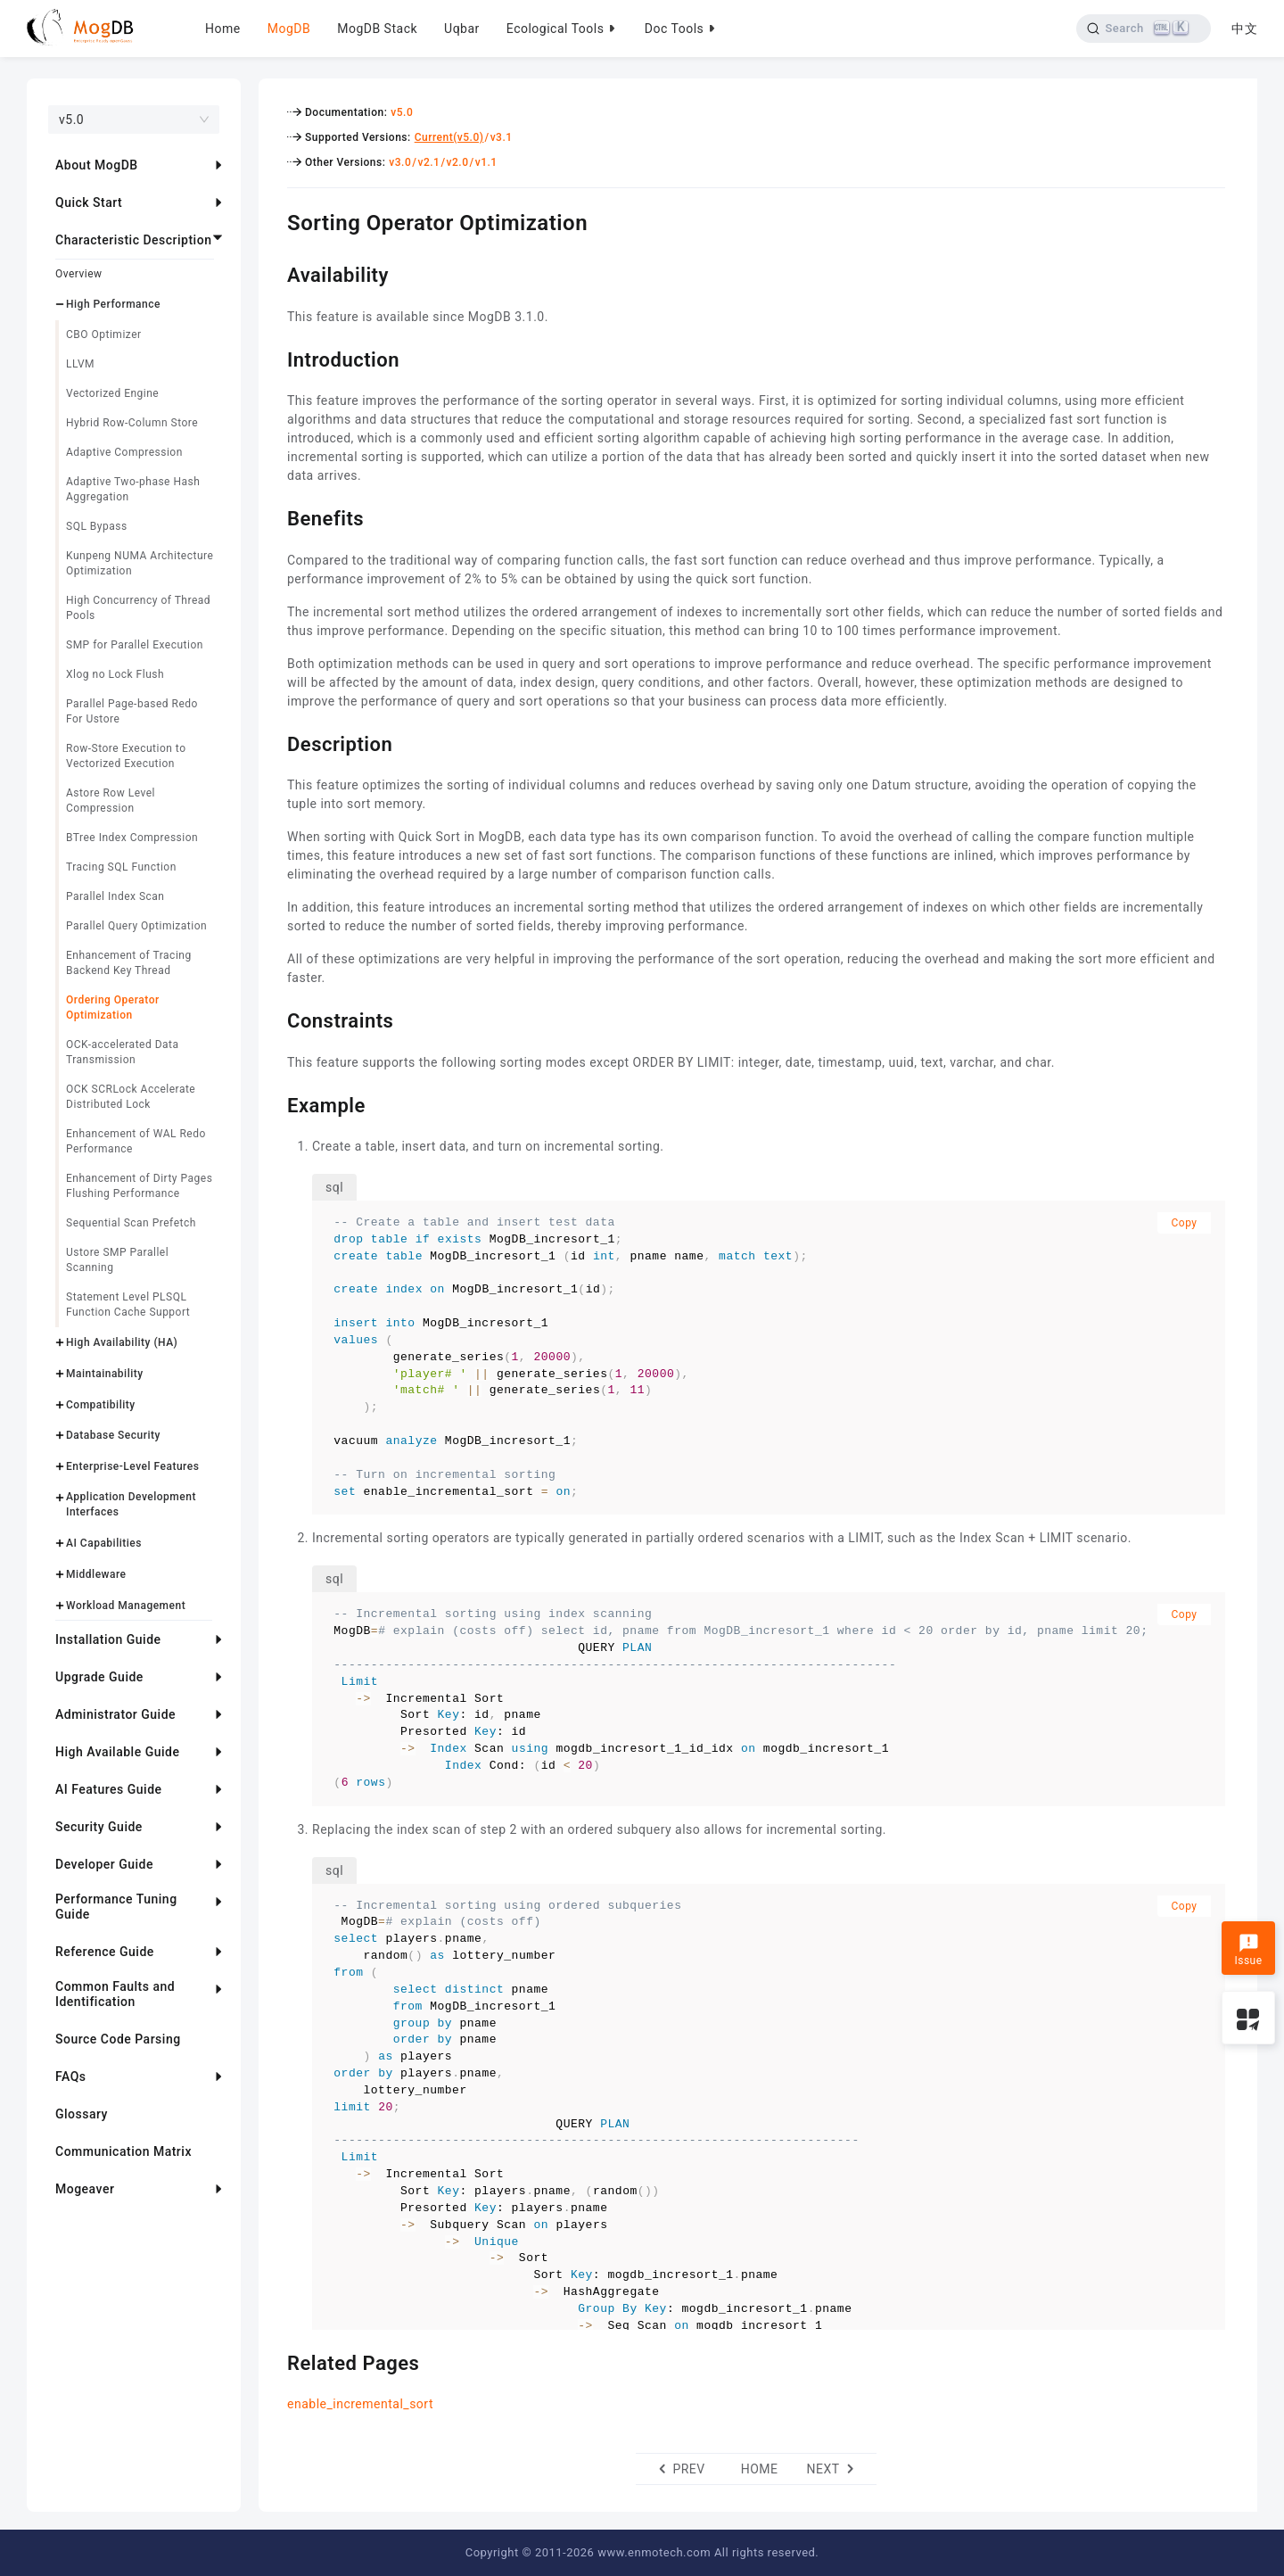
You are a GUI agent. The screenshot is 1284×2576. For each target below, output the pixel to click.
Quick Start (88, 202)
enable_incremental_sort (360, 2404)
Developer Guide (104, 1864)
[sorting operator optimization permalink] (274, 220)
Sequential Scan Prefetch (131, 1223)
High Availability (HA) (121, 1342)
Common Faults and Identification (115, 1994)
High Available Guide (117, 1752)
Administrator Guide (115, 1714)
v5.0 (402, 112)
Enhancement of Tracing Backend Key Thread (129, 963)
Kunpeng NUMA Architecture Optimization (139, 563)
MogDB (289, 28)
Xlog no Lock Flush (115, 674)
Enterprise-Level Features (132, 1466)
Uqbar (462, 28)
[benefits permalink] (274, 516)
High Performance (113, 304)
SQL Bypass (97, 526)
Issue (1248, 1950)
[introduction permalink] (274, 357)
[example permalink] (274, 1103)
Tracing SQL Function (121, 867)
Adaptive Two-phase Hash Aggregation (133, 489)
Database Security (113, 1435)
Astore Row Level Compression (110, 800)
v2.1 (428, 162)
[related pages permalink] (274, 2361)
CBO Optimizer (104, 334)
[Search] (1143, 28)
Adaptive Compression (124, 452)
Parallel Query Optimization (136, 926)
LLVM (80, 364)
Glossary (81, 2114)
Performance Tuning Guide (116, 1906)
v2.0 (458, 162)
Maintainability (105, 1373)
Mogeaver (84, 2189)
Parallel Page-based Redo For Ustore (132, 711)
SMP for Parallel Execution (134, 645)
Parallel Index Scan (115, 896)
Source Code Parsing (118, 2039)
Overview (79, 274)
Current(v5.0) (449, 137)
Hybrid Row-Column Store (132, 423)
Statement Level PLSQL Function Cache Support (128, 1304)
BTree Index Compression (132, 837)
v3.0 (400, 162)
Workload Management (125, 1605)
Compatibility (101, 1405)
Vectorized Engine (112, 393)
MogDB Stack (377, 28)
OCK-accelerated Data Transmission (122, 1052)
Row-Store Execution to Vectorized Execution (126, 756)
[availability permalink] (274, 273)
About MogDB (96, 165)
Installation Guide (108, 1639)
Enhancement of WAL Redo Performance (136, 1141)
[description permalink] (274, 742)
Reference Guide (104, 1951)
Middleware (96, 1574)
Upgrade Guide (99, 1677)
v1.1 (486, 162)
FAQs (70, 2076)
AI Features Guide (108, 1789)
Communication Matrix (123, 2151)
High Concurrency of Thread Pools (138, 608)
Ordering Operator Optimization (113, 1007)
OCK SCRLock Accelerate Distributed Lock (130, 1096)
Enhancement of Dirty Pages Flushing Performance (139, 1186)
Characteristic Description (133, 240)
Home (223, 28)
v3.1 (501, 137)
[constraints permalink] (274, 1018)
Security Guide (99, 1827)
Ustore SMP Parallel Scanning (117, 1260)
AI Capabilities (104, 1543)
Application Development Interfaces (131, 1504)
